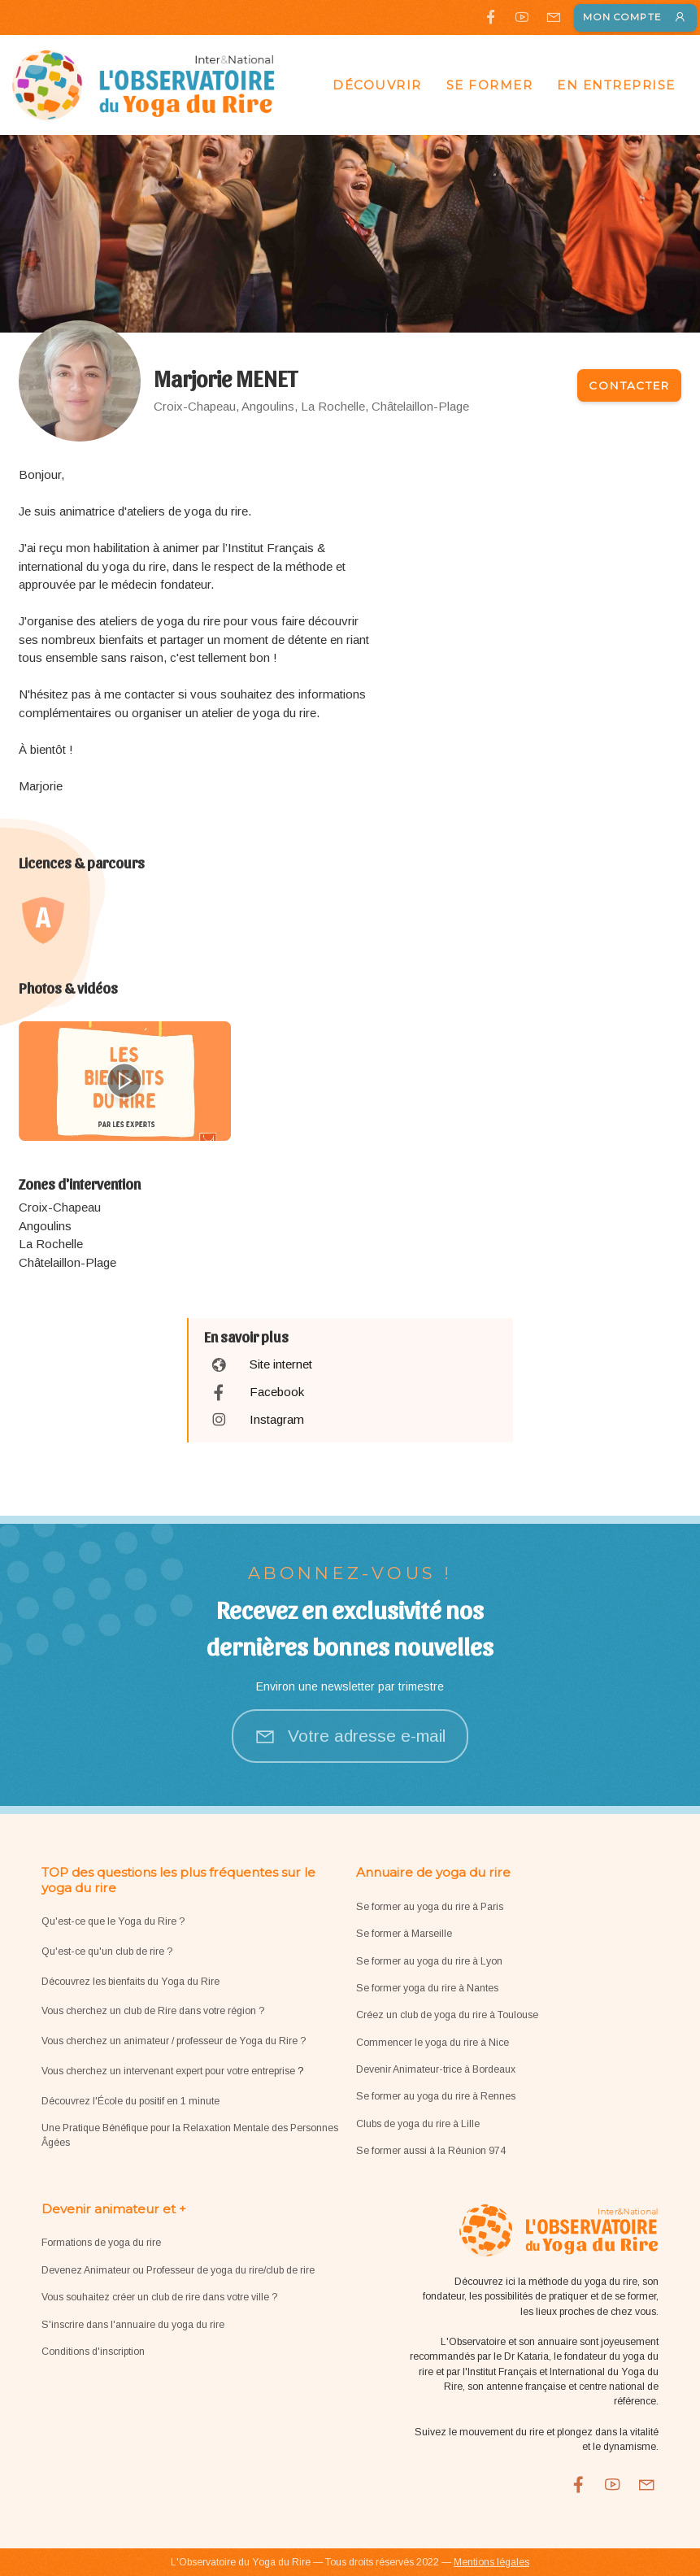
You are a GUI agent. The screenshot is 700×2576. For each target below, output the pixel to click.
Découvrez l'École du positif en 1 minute (130, 2101)
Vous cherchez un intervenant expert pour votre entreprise (169, 2071)
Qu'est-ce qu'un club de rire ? (106, 1951)
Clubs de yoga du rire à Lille (418, 2124)
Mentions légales (491, 2562)
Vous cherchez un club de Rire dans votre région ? (152, 2011)
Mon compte (635, 17)
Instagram (277, 1419)
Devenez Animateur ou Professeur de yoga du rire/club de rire (178, 2270)
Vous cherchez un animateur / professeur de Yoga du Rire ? (173, 2041)
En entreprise (616, 85)
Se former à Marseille (404, 1933)
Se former (489, 85)
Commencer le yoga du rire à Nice (432, 2042)
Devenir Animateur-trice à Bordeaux (435, 2069)
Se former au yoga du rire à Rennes (435, 2096)
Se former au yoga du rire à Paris (429, 1906)
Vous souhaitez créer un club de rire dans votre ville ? (159, 2297)
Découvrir (377, 85)
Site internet (281, 1364)
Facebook (277, 1392)
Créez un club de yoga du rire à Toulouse (447, 2015)
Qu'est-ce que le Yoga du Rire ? (113, 1921)
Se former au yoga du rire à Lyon (429, 1961)
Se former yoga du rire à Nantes (427, 1988)
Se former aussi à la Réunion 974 (431, 2150)
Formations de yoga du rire (101, 2242)
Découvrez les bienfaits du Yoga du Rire (130, 1981)
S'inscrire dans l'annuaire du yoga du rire (132, 2324)
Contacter (629, 385)
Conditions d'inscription (93, 2351)
